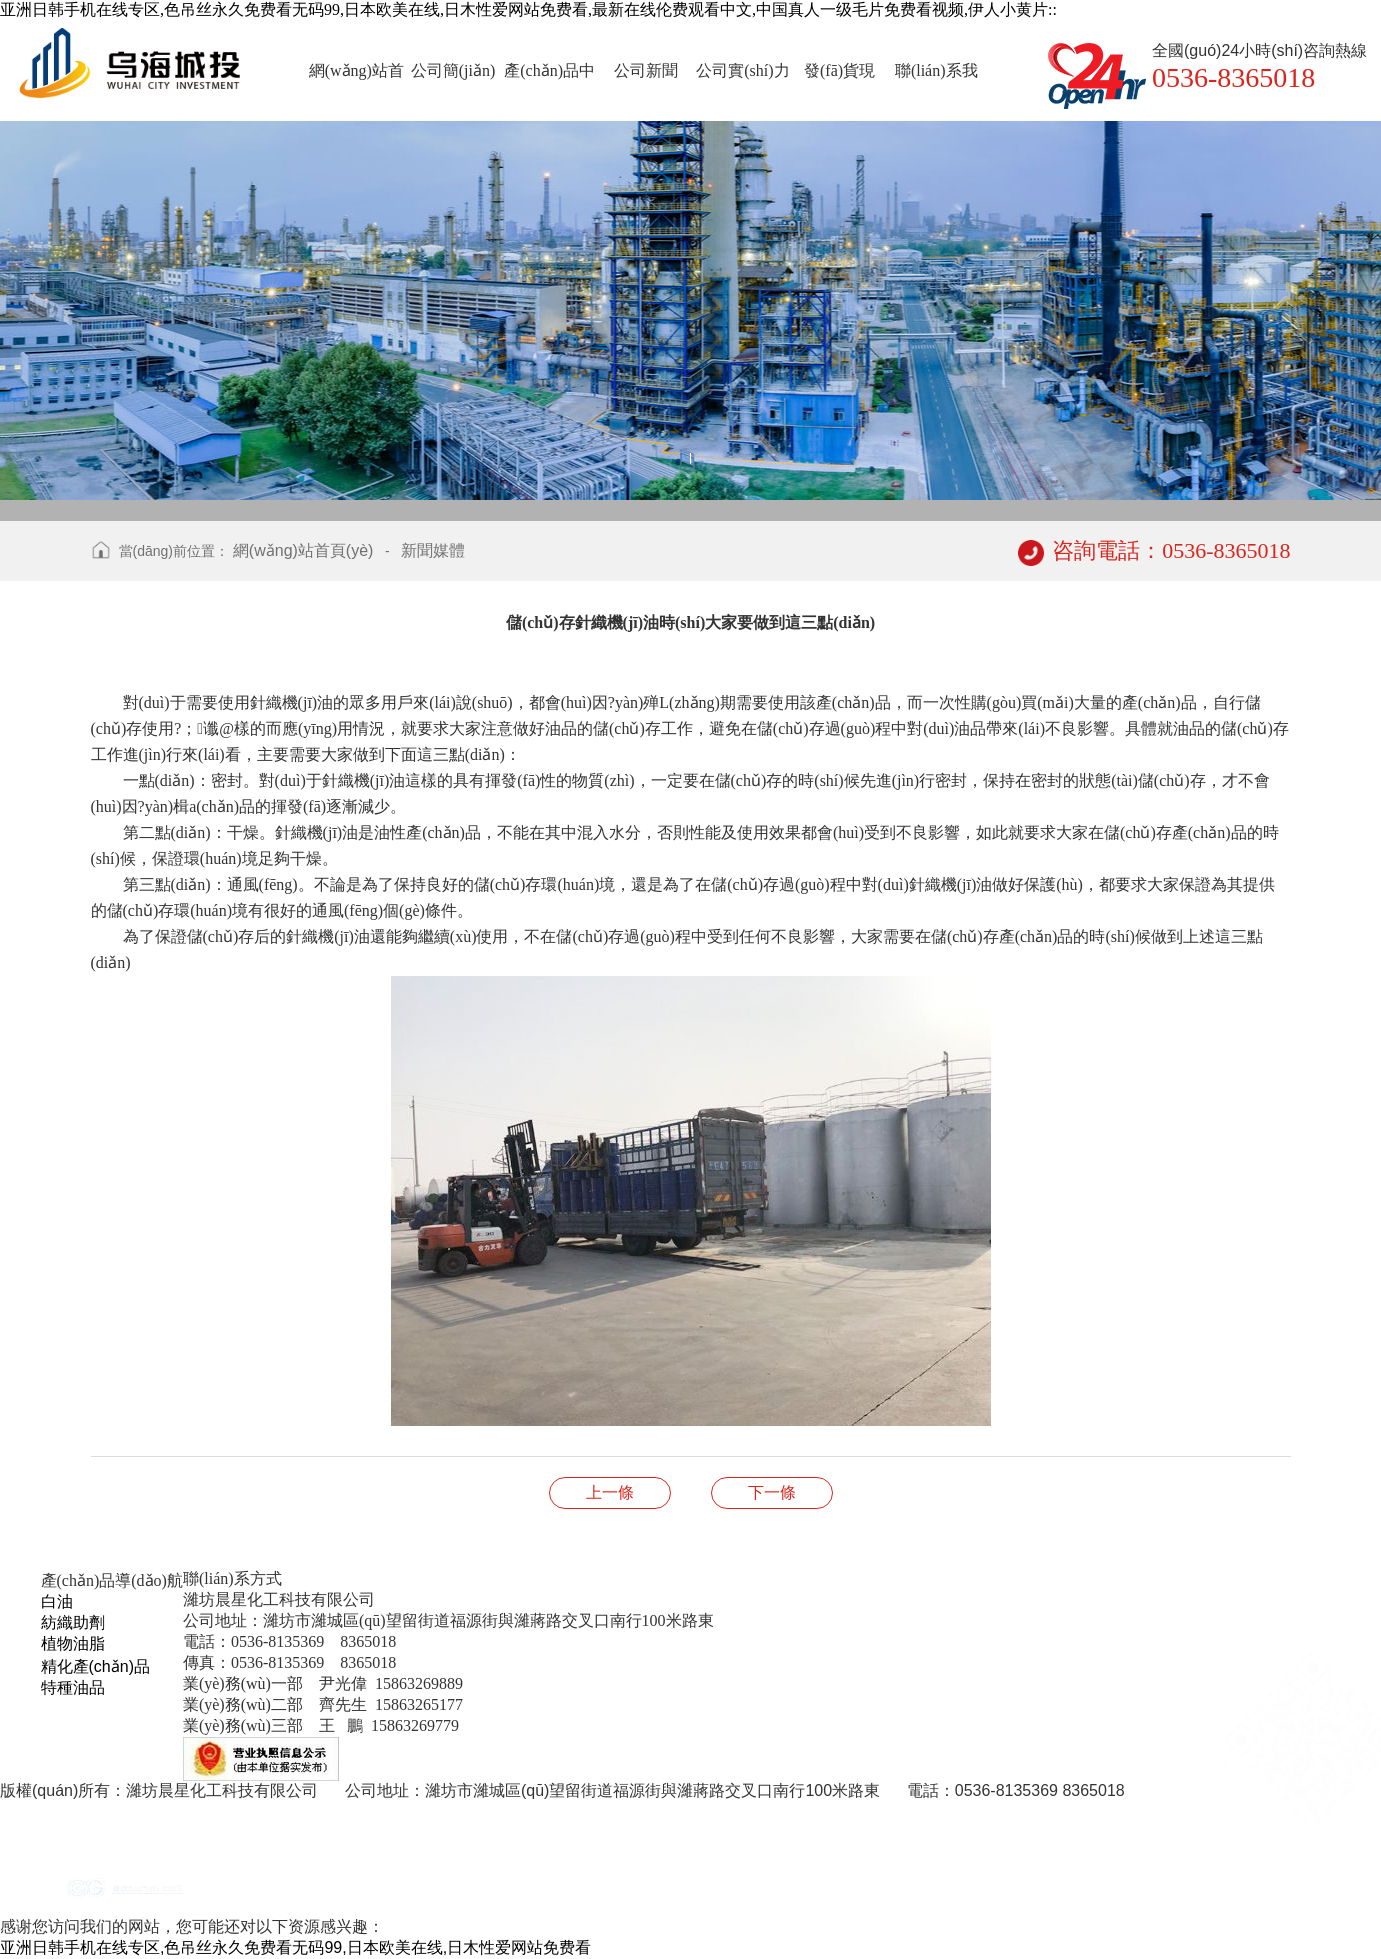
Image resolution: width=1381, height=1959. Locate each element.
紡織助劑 (73, 1622)
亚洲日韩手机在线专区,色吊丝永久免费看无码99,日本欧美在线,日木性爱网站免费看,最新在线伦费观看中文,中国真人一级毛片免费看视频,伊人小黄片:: (528, 9)
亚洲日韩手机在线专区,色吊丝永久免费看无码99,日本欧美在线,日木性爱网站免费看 (295, 1947)
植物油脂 (73, 1643)
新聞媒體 (433, 550)
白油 (57, 1601)
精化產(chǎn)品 (95, 1666)
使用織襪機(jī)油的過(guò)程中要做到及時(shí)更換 (610, 1492)
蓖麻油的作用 (772, 1492)
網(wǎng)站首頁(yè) (303, 550)
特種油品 (73, 1687)
